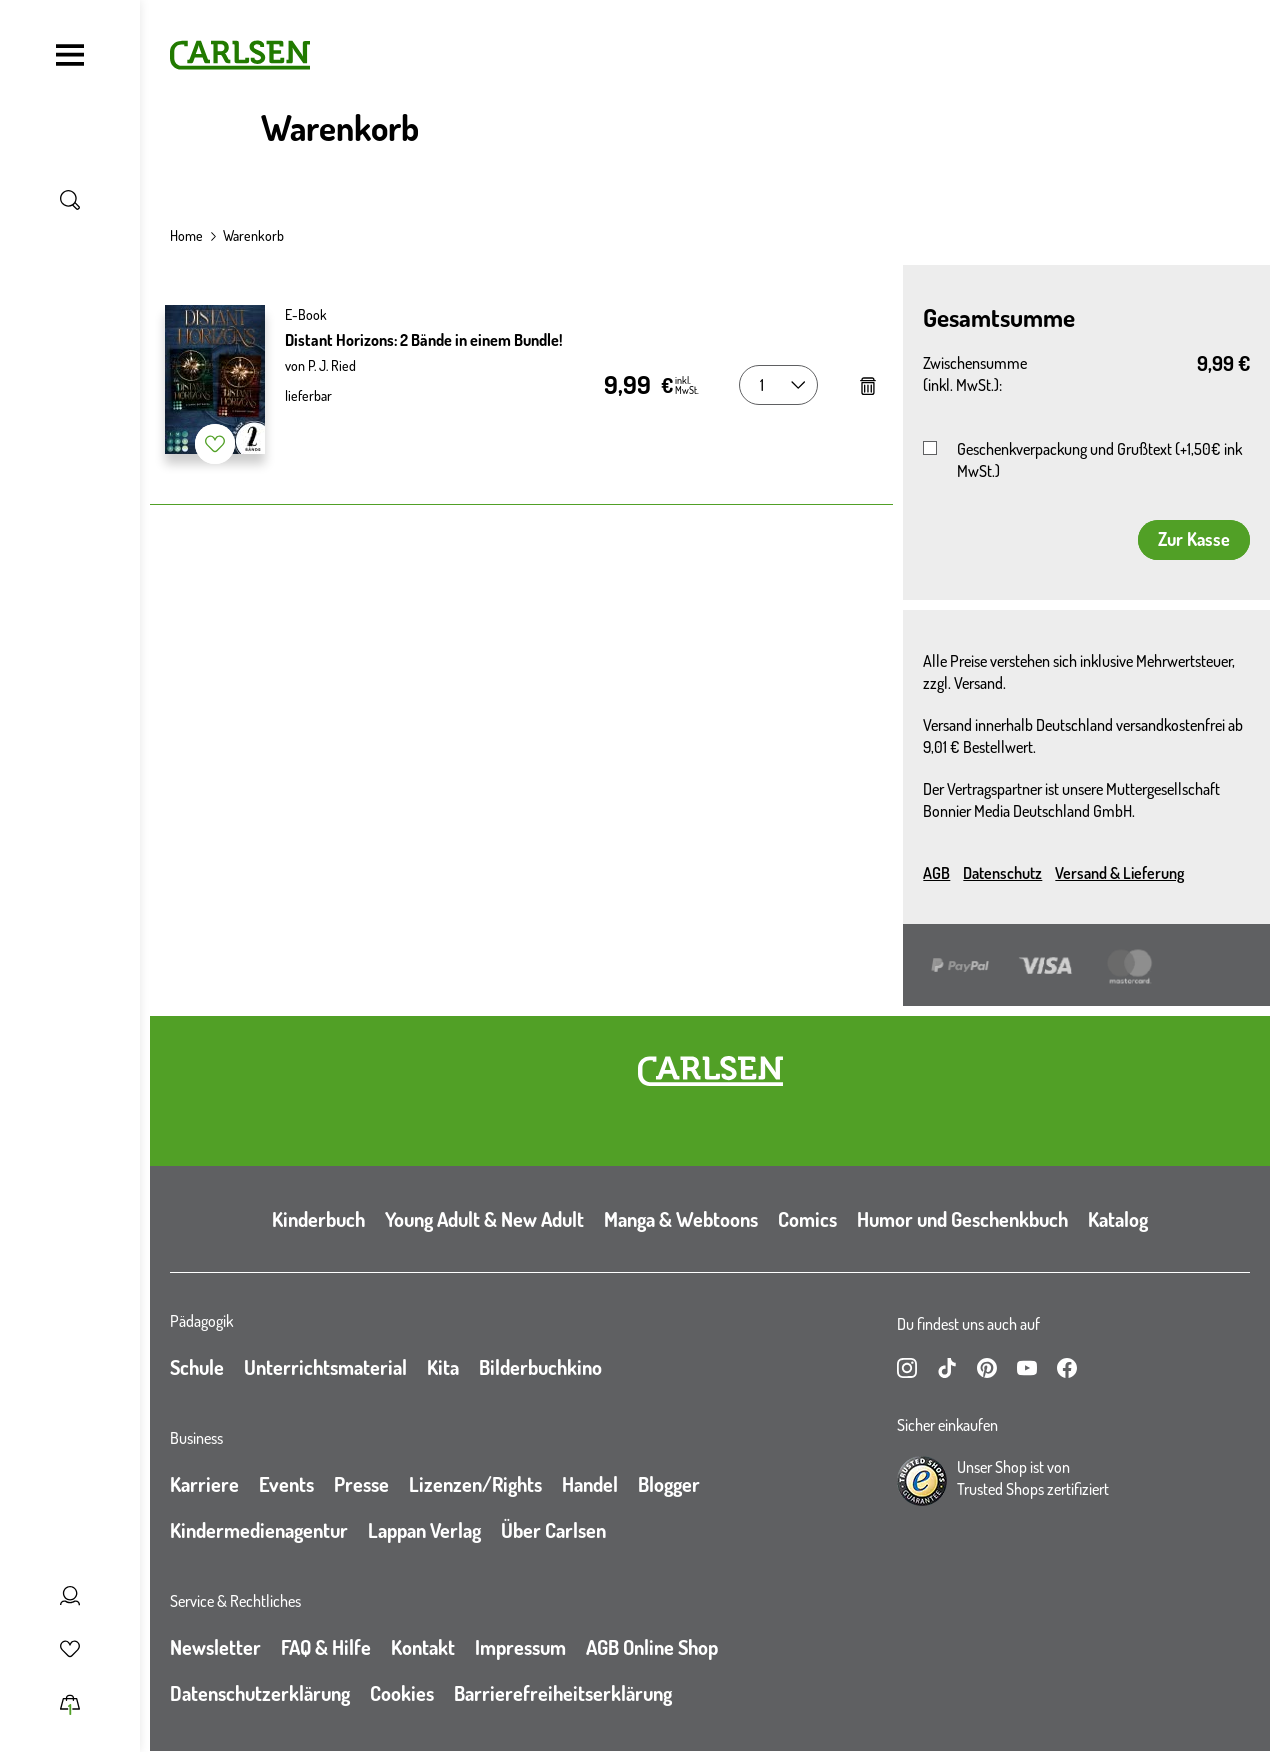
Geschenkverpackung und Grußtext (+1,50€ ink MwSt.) (1099, 460)
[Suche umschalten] (70, 200)
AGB (936, 873)
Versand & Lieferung (1119, 873)
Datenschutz (1002, 873)
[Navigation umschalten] (70, 55)
